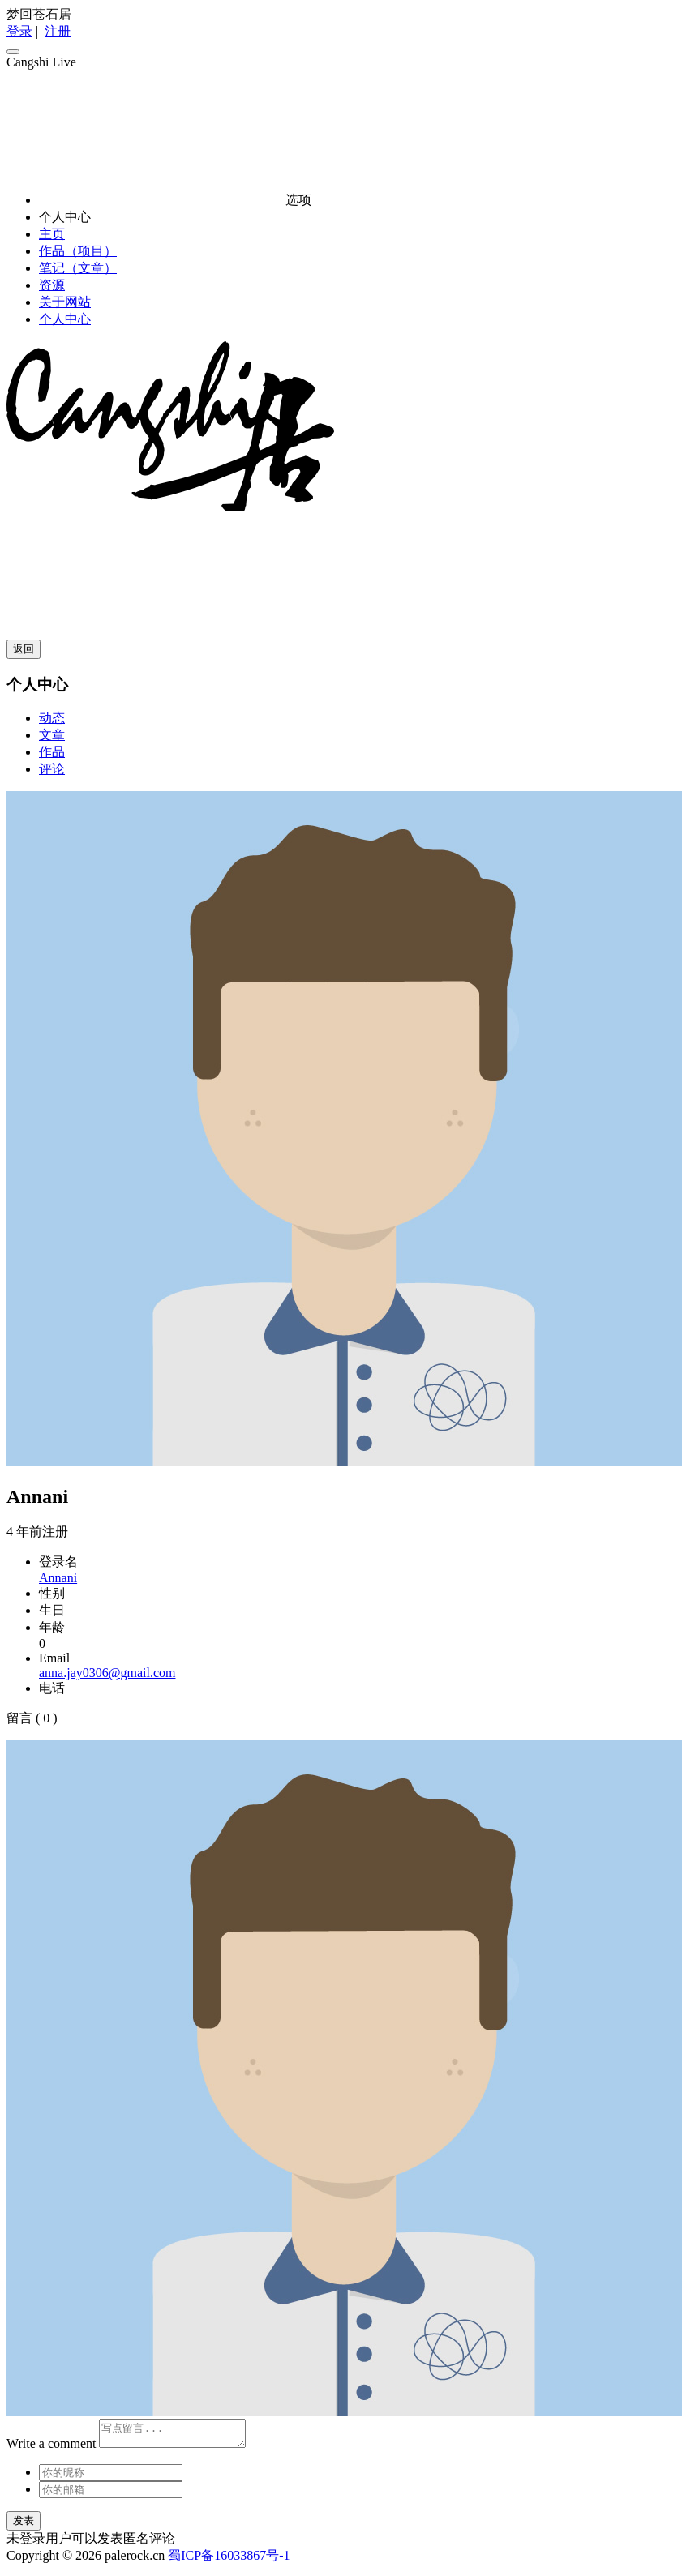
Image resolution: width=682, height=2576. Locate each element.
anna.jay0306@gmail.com (107, 1673)
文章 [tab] (52, 735)
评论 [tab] (52, 769)
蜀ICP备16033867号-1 (229, 2560)
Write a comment (51, 2448)
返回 (23, 649)
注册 (58, 31)
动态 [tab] (52, 718)
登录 (19, 31)
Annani (58, 1578)
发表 (23, 2525)
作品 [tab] (52, 752)
